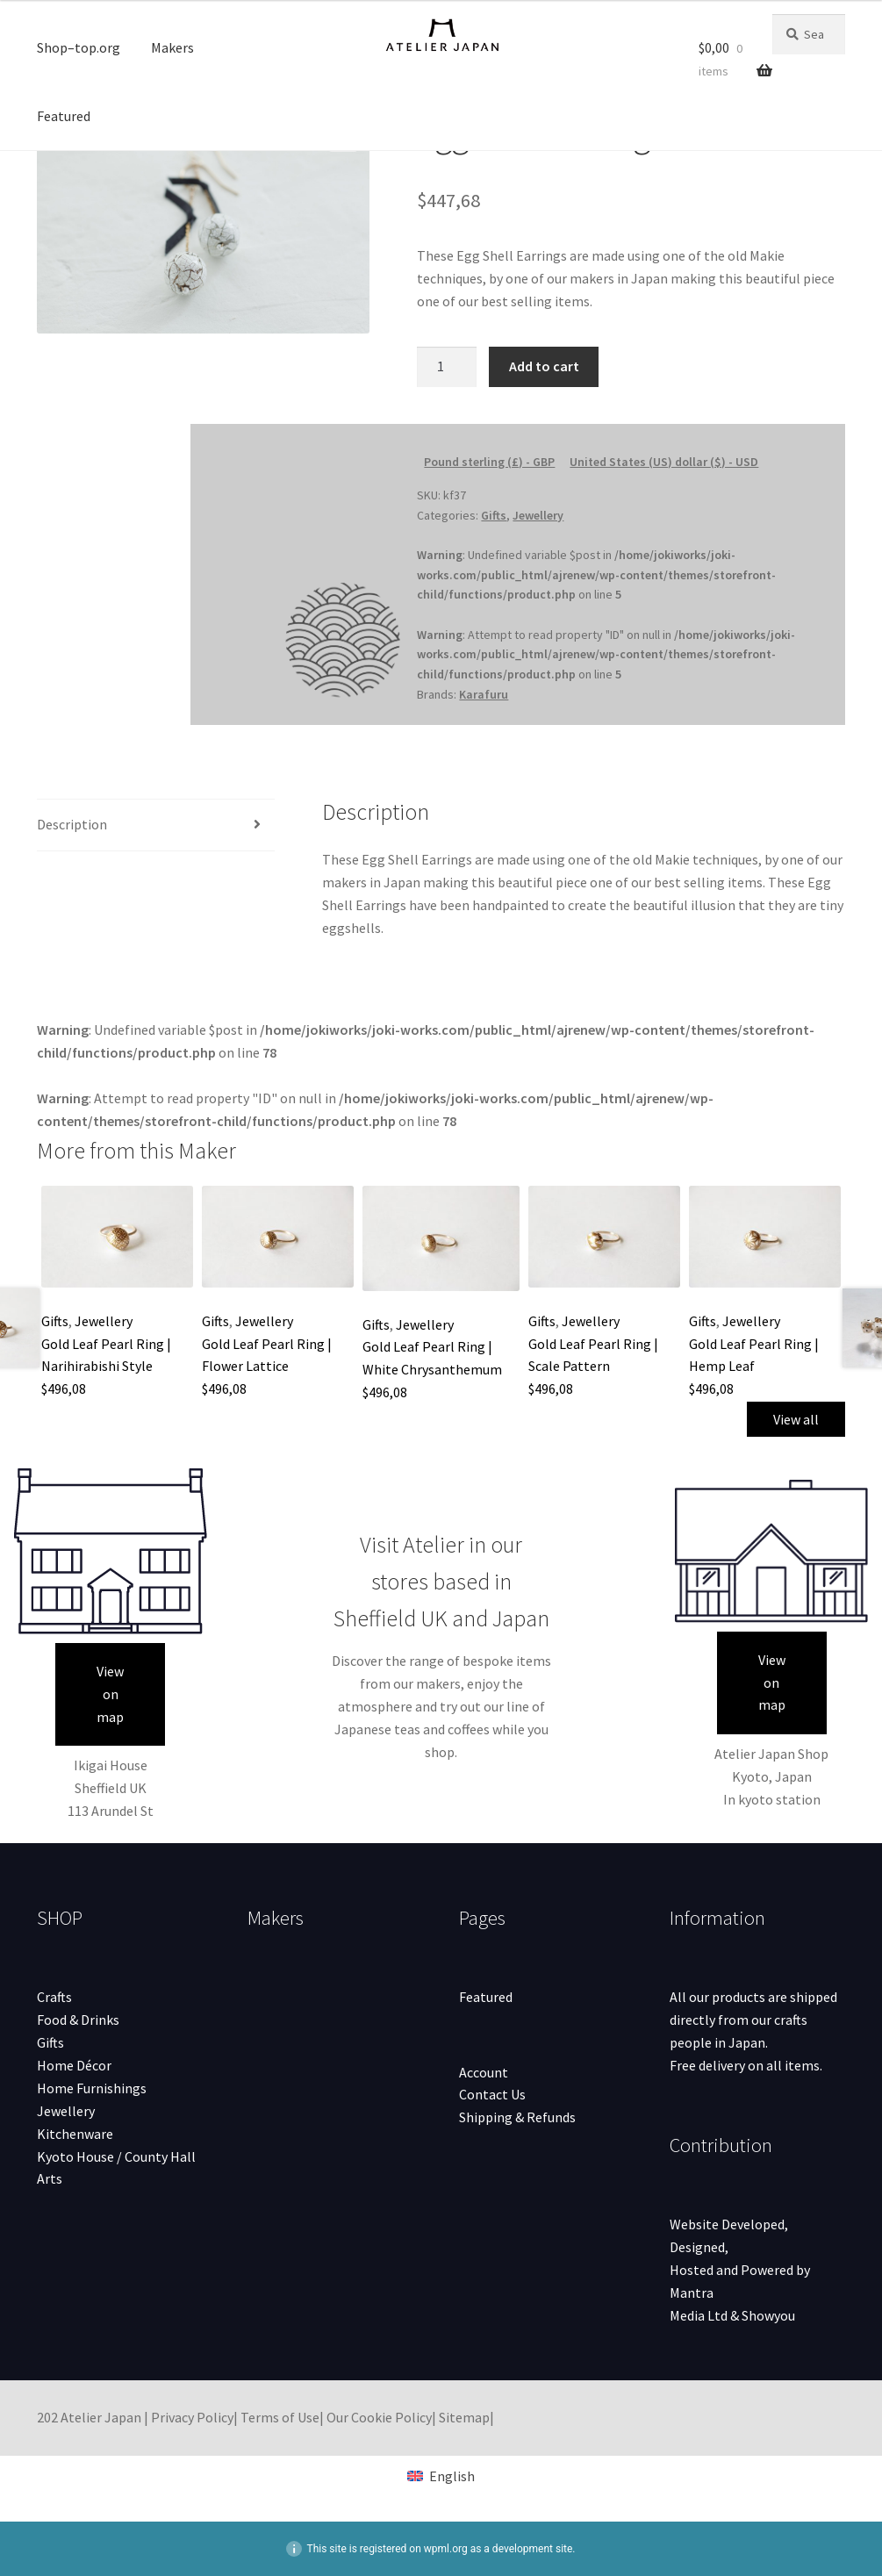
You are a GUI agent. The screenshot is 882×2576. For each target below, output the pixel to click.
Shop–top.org (78, 47)
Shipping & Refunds (517, 2117)
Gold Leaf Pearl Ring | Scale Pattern (593, 1366)
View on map (110, 1694)
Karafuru (483, 694)
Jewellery (538, 515)
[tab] (156, 825)
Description (72, 824)
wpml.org (446, 2549)
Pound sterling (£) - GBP (489, 462)
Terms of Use (279, 2417)
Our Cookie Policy (379, 2417)
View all (796, 1419)
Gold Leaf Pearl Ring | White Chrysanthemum (432, 1369)
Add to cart (544, 366)
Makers (172, 47)
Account (483, 2072)
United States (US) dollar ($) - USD (664, 462)
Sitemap (464, 2417)
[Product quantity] (447, 367)
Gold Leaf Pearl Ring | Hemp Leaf (754, 1366)
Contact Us (492, 2094)
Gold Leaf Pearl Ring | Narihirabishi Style (106, 1366)
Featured (63, 116)
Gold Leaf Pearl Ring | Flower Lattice (267, 1366)
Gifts (493, 515)
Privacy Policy (192, 2417)
